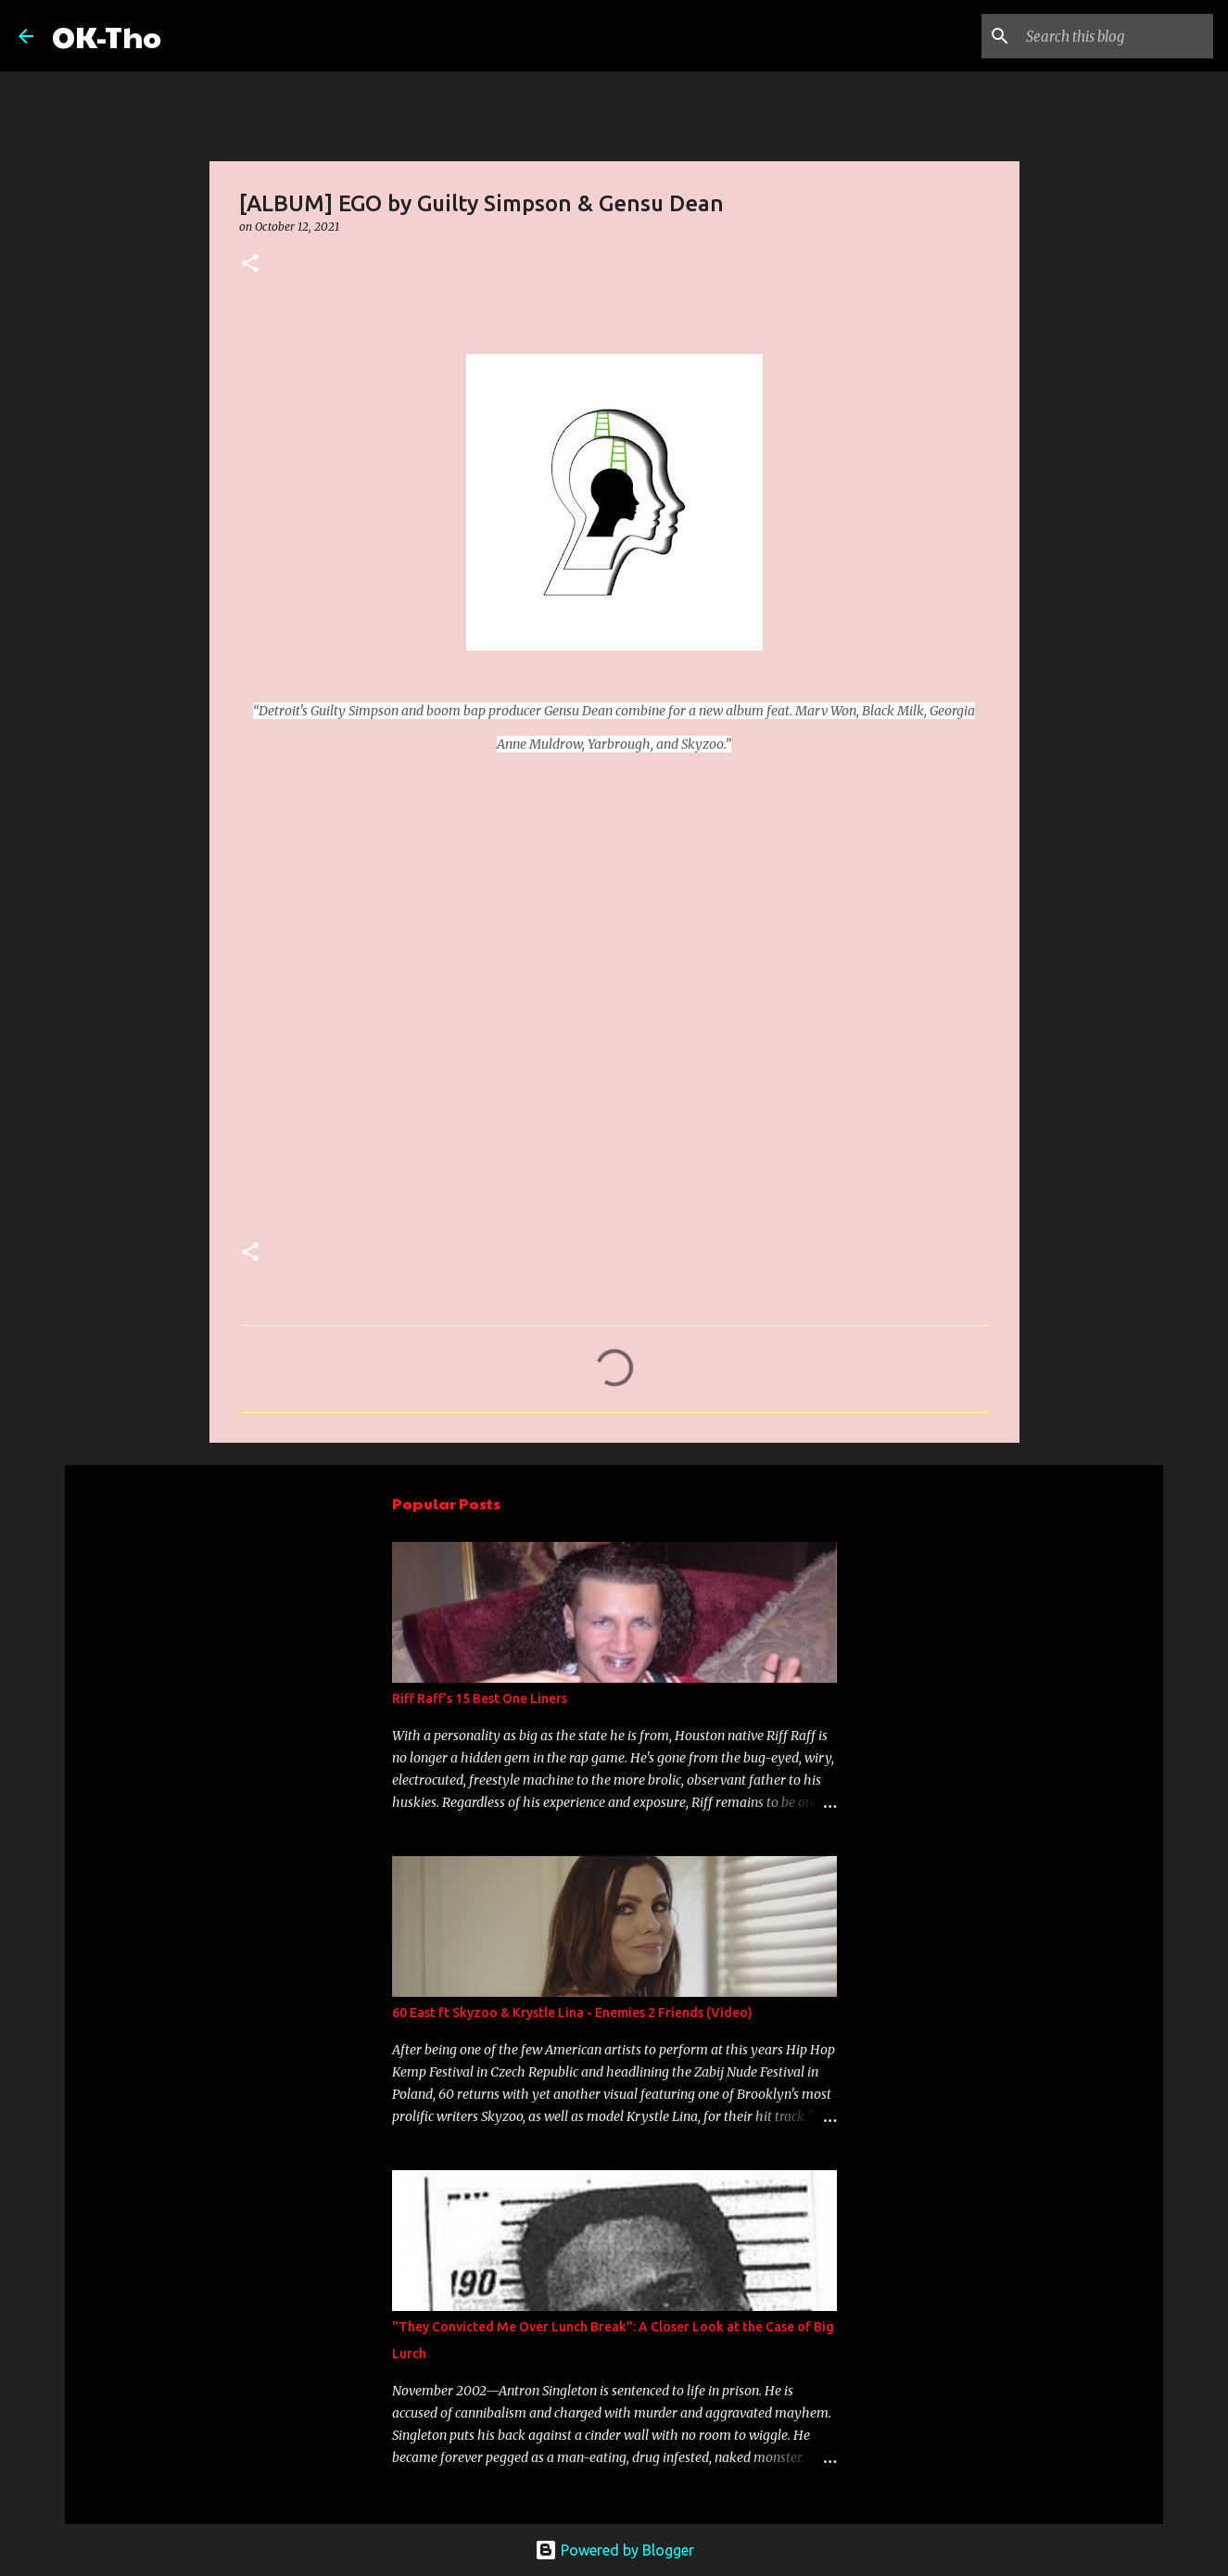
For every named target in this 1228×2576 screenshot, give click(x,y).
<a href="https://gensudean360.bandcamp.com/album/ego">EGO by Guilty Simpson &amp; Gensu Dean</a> (401, 993)
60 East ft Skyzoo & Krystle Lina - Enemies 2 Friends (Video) (572, 2012)
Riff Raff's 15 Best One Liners (479, 1698)
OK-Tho (106, 36)
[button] (250, 264)
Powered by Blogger (614, 2550)
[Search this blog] (1116, 36)
